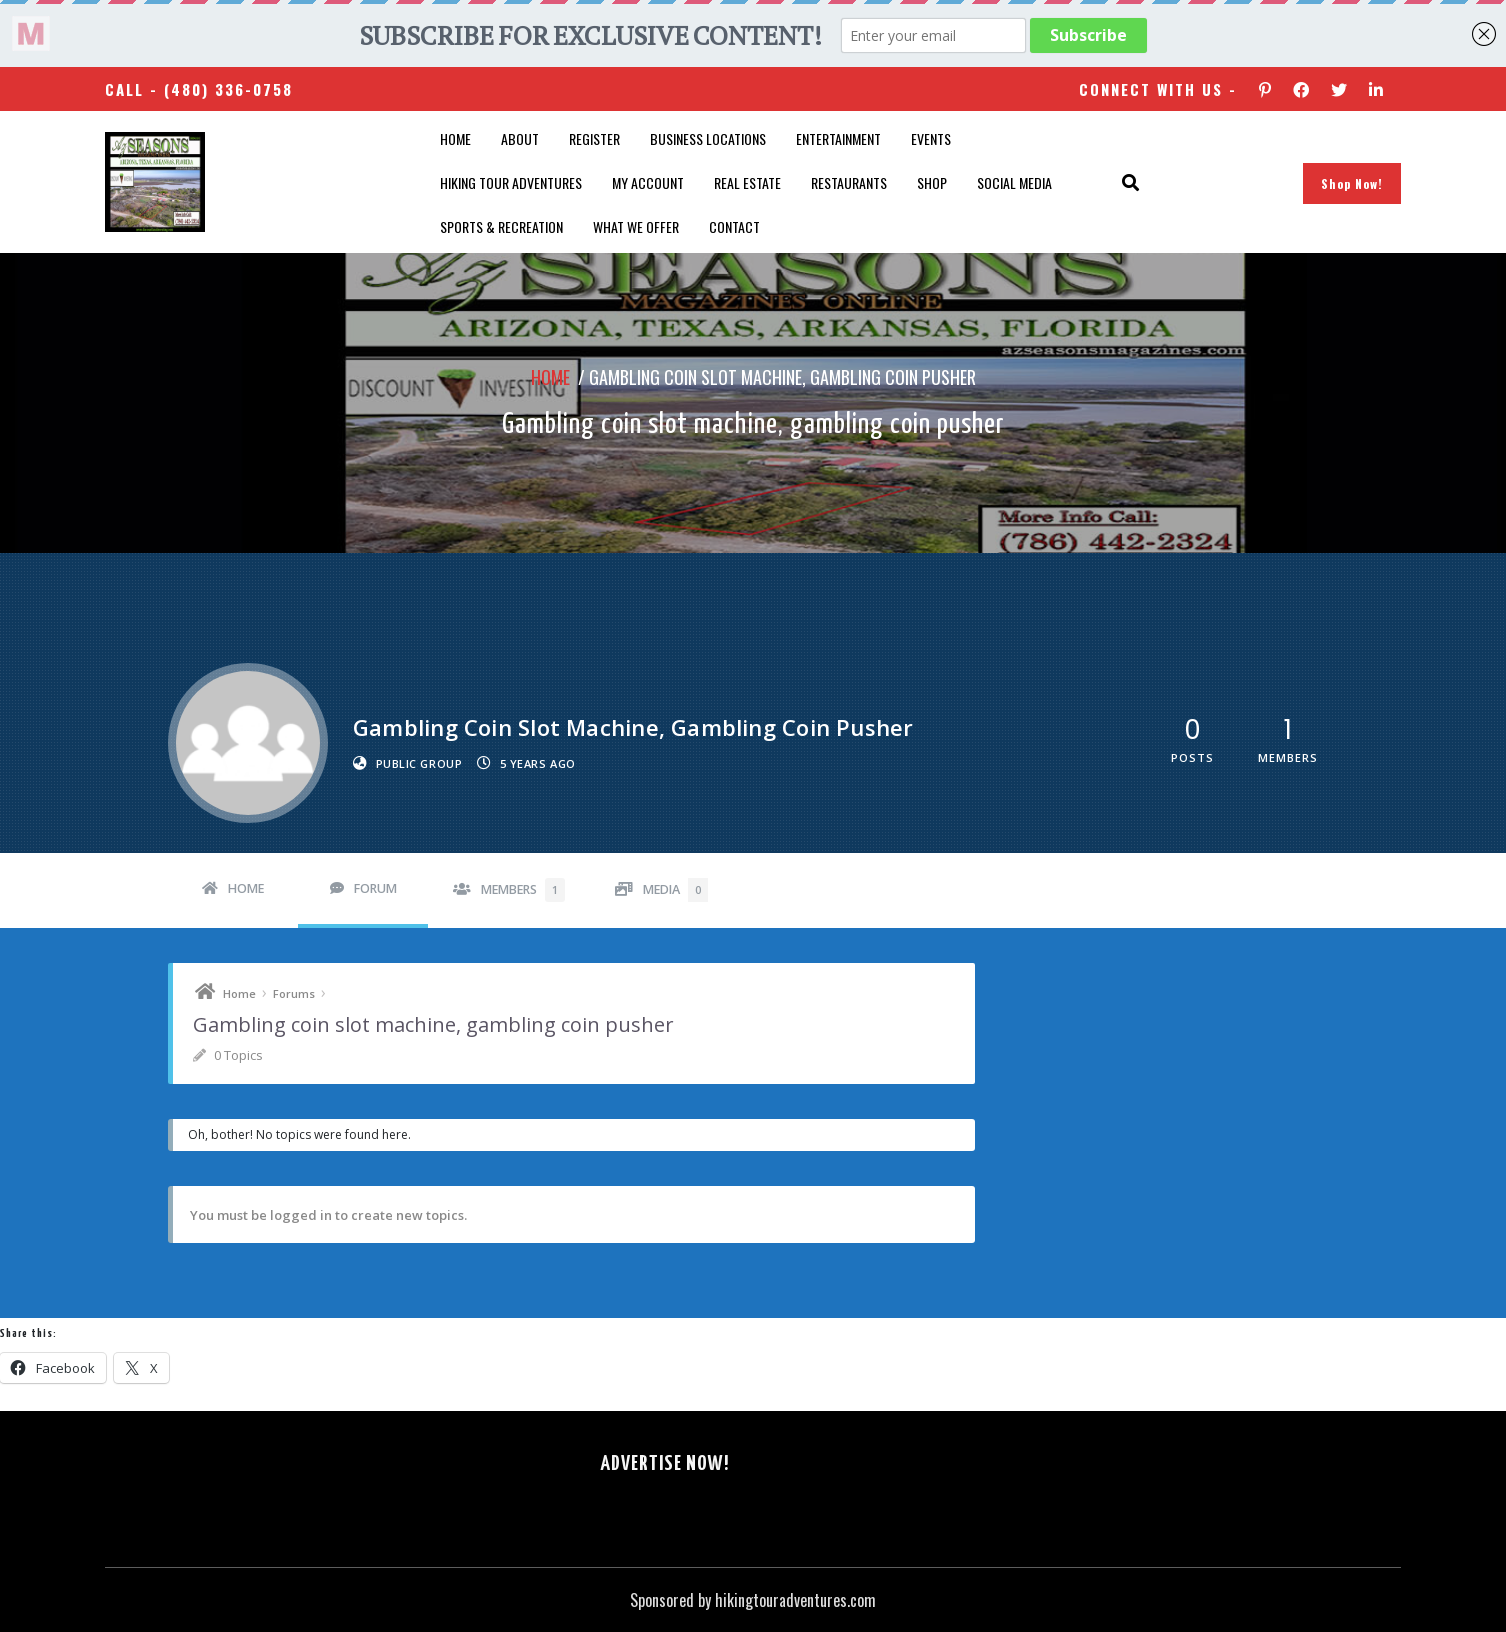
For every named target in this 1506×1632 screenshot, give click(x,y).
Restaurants (849, 182)
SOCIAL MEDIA (1014, 182)
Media (675, 890)
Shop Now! (1352, 183)
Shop (932, 182)
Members (523, 890)
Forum (375, 888)
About (520, 138)
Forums (294, 993)
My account (648, 182)
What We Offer (636, 226)
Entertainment (838, 138)
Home (455, 138)
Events (931, 138)
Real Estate (747, 182)
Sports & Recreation (501, 226)
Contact (734, 226)
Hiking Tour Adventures (511, 182)
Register (594, 138)
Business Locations (708, 138)
